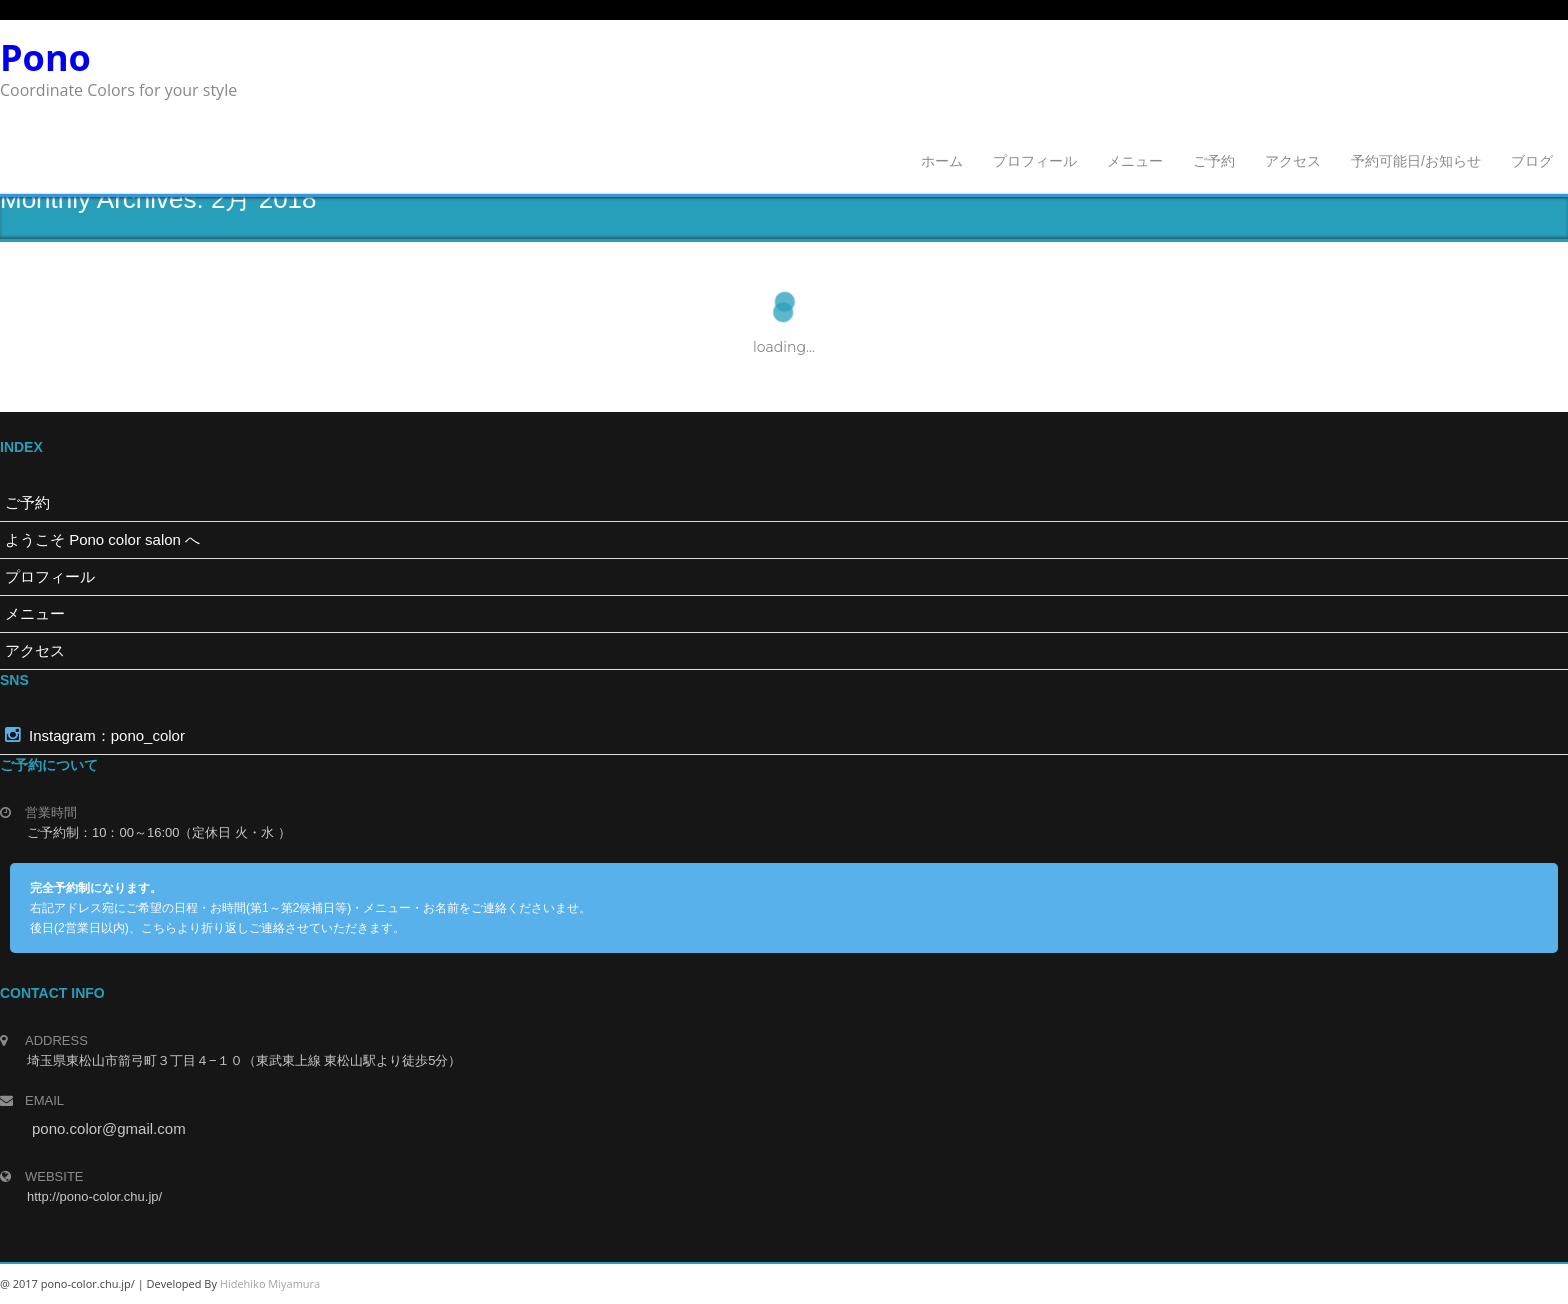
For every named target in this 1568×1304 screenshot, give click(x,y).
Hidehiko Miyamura (270, 1283)
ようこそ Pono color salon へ (102, 539)
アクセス (1293, 161)
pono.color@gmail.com (109, 1128)
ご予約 (1214, 161)
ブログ (1532, 161)
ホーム (942, 161)
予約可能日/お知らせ (1416, 161)
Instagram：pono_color (95, 735)
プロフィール (1035, 161)
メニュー (1135, 161)
